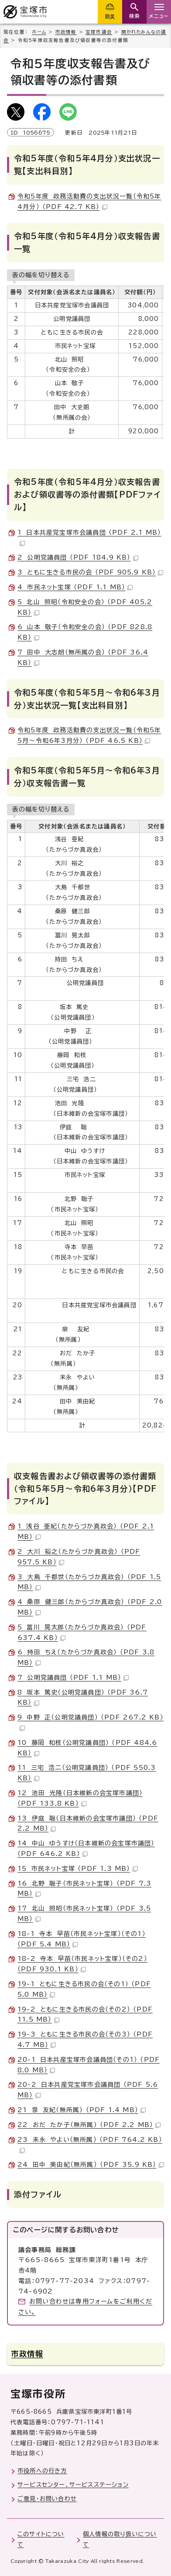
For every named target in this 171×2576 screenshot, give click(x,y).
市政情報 (66, 32)
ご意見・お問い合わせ (47, 2499)
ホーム (39, 32)
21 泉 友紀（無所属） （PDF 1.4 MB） (81, 2110)
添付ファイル (38, 2194)
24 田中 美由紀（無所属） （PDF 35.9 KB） (90, 2165)
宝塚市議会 (99, 32)
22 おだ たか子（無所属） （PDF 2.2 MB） (89, 2125)
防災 (110, 16)
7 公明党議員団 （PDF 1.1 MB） (73, 1677)
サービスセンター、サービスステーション (73, 2485)
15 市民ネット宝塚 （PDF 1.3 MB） (77, 1869)
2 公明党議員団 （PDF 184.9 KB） (77, 557)
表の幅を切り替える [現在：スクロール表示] (40, 275)
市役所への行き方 (42, 2471)
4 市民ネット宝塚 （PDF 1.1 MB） (75, 587)
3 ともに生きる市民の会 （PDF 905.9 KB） (90, 572)
